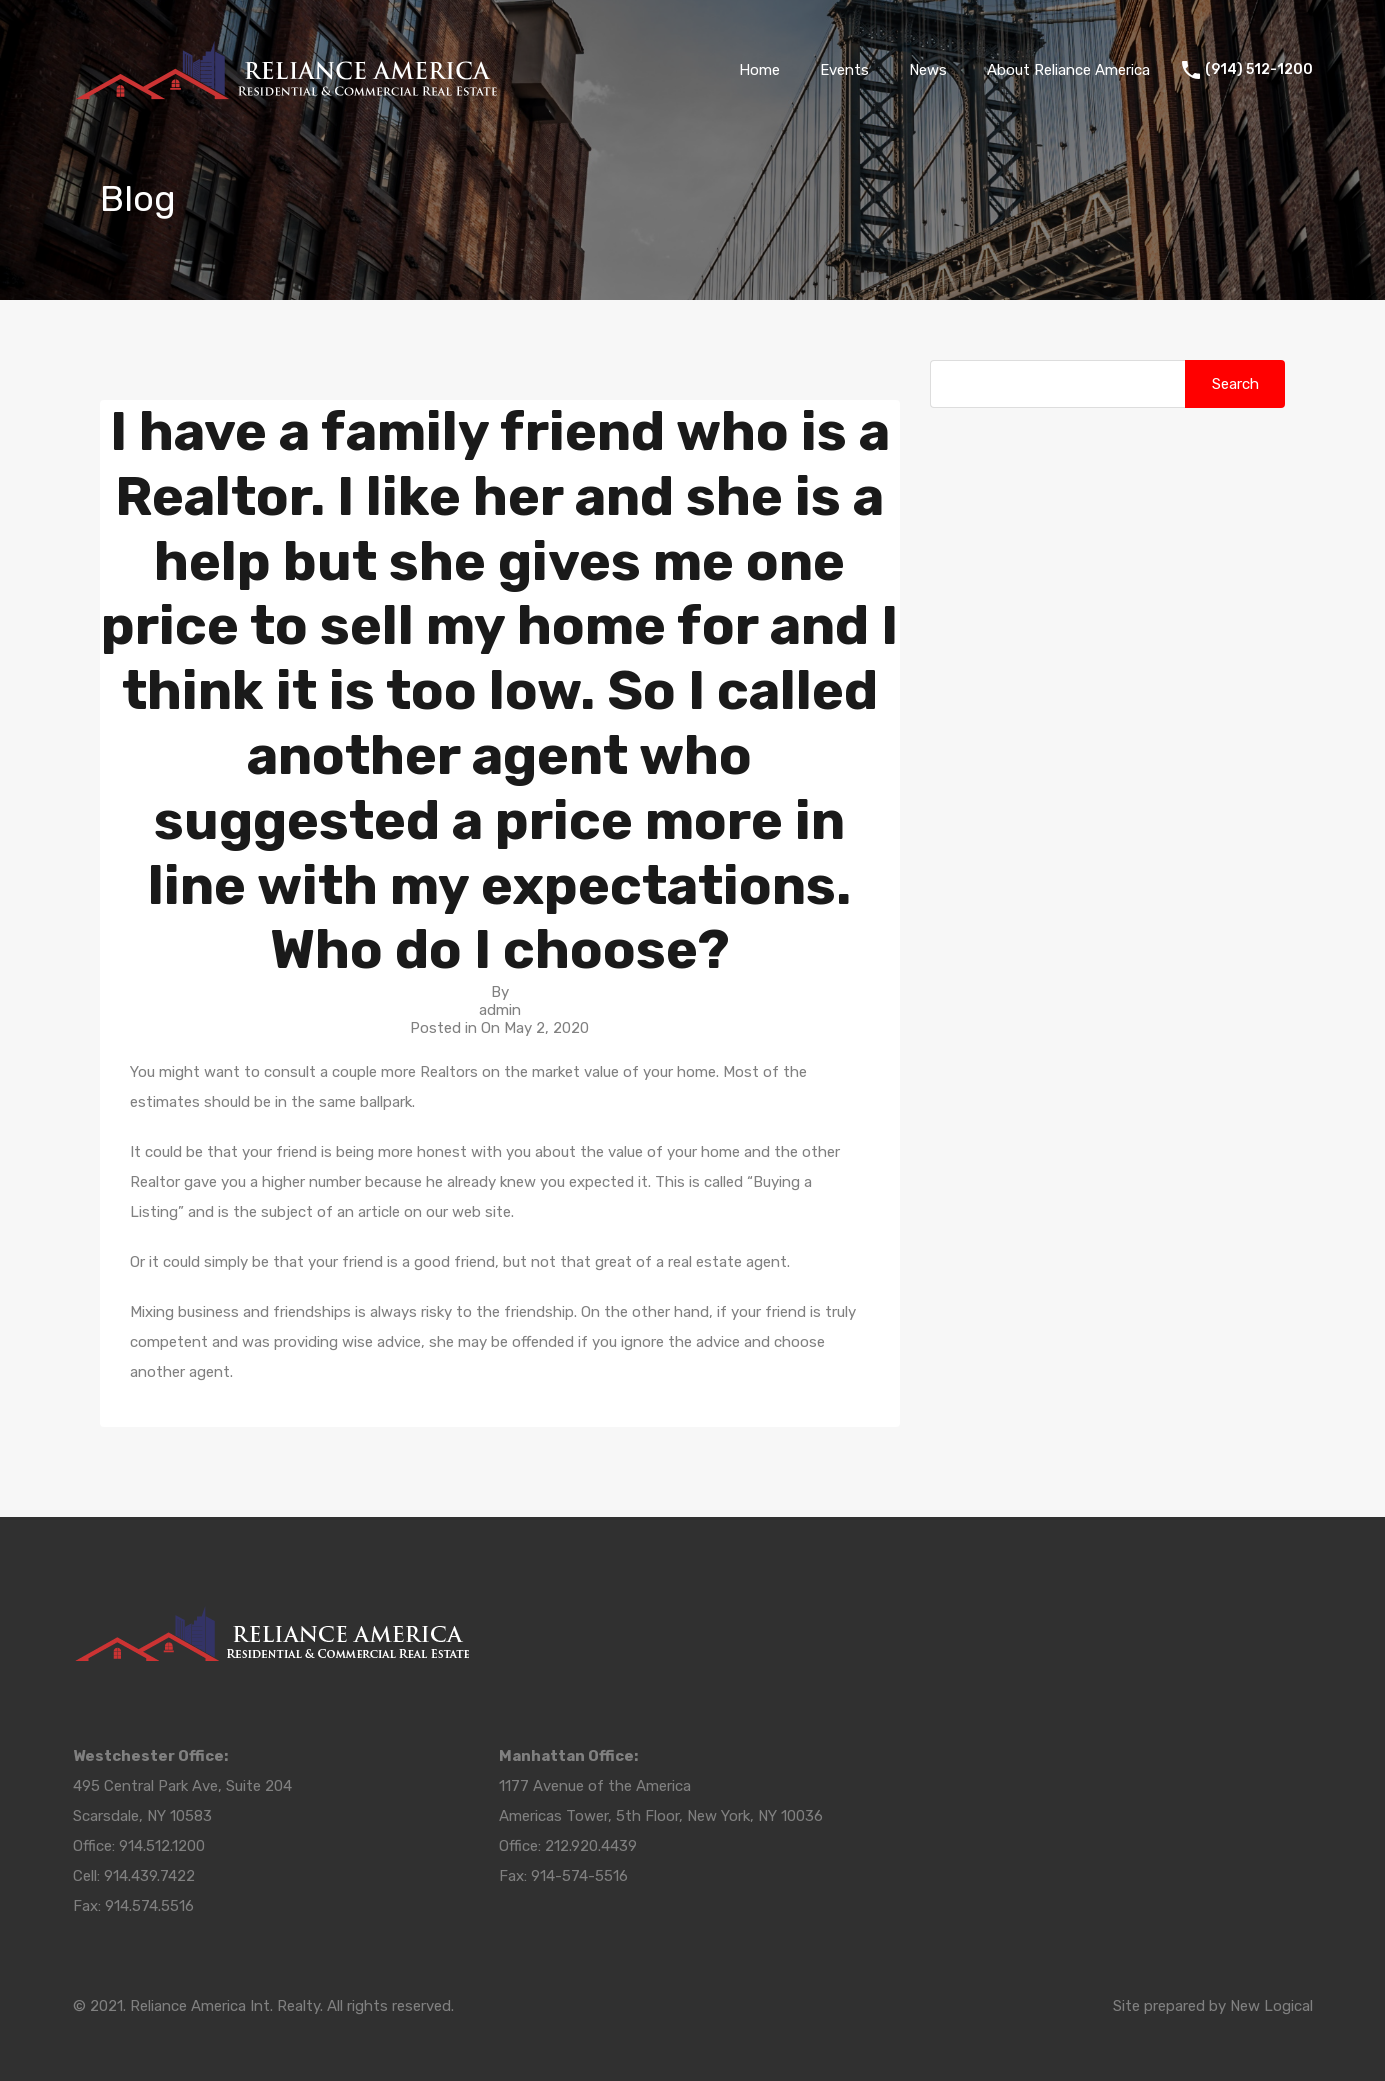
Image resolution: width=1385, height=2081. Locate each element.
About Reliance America (1068, 70)
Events (844, 70)
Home (759, 70)
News (928, 70)
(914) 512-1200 (1259, 70)
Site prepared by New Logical (1213, 2006)
